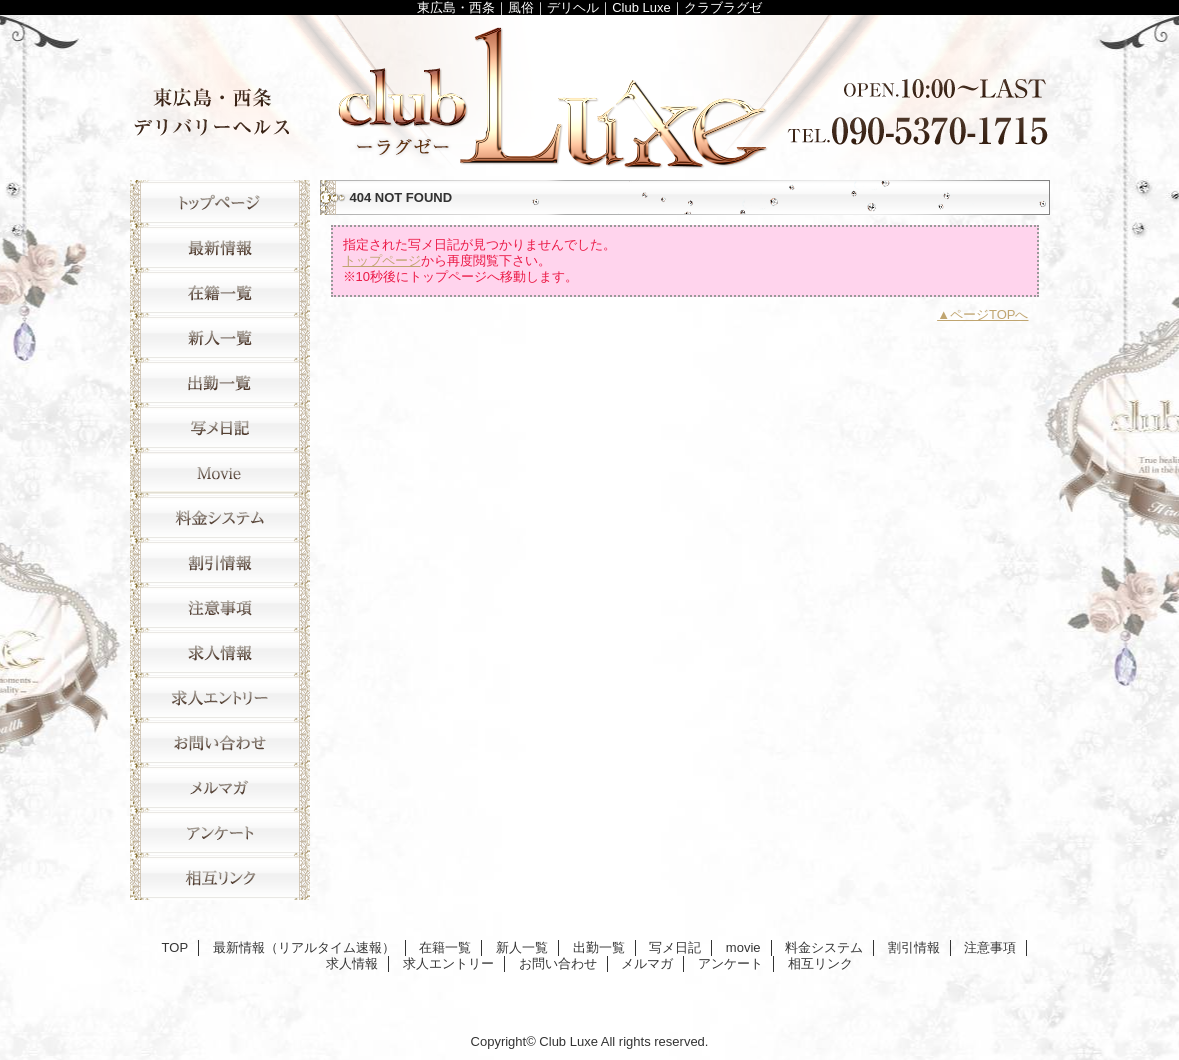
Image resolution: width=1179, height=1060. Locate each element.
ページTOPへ (989, 314)
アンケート (220, 832)
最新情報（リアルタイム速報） (220, 247)
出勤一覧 (220, 382)
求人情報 (220, 652)
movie (220, 472)
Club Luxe (590, 92)
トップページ (382, 260)
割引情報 (220, 562)
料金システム (220, 517)
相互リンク (220, 877)
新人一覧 (220, 337)
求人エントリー (220, 697)
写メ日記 (220, 427)
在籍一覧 (220, 292)
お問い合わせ (220, 742)
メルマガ (220, 787)
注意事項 (220, 607)
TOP (220, 202)
